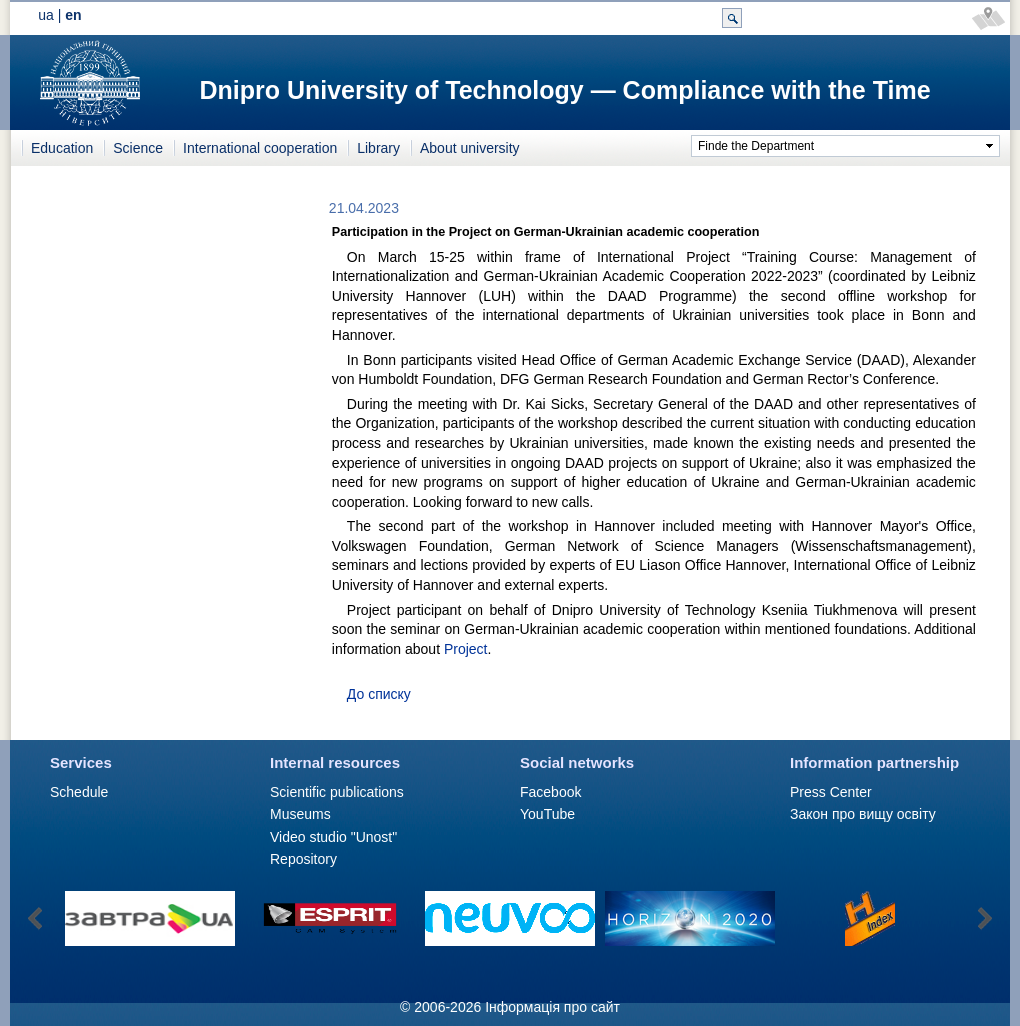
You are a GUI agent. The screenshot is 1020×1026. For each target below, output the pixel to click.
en (73, 15)
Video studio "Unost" (333, 837)
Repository (303, 859)
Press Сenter (831, 792)
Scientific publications (337, 792)
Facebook (550, 792)
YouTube (547, 814)
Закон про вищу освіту (863, 814)
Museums (300, 814)
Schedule (79, 792)
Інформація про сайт (552, 1007)
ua (46, 15)
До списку (379, 694)
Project (466, 649)
